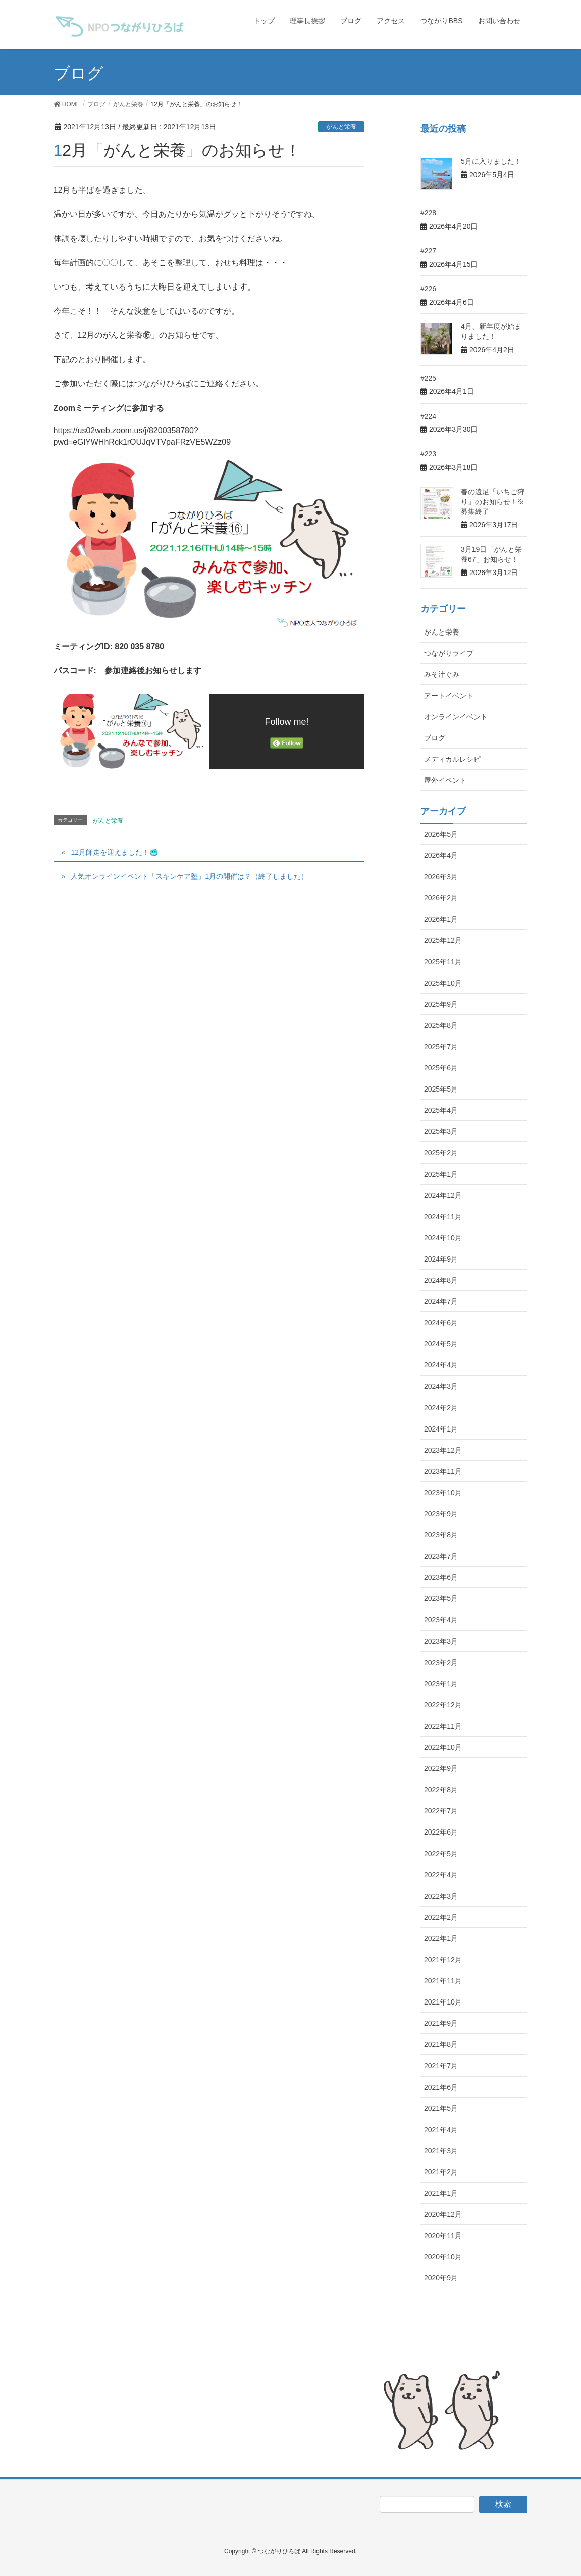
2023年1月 (441, 1684)
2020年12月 (443, 2214)
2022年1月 (441, 1938)
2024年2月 (441, 1408)
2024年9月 (441, 1259)
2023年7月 (441, 1556)
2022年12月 (443, 1705)
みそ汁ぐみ (441, 674)
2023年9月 (441, 1514)
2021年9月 (441, 2023)
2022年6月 (441, 1832)
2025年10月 (443, 983)
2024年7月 (441, 1301)
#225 (428, 378)
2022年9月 (441, 1768)
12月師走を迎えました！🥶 (114, 852)
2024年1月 (441, 1429)
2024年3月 (441, 1386)
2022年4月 (441, 1875)
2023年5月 (441, 1598)
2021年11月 (443, 1981)
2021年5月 (441, 2108)
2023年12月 (443, 1450)
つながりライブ (448, 653)
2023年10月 (443, 1493)
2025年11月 (443, 962)
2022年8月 (441, 1790)
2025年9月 (441, 1004)
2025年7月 (441, 1047)
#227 (428, 251)
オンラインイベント (456, 717)
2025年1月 (441, 1174)
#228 (428, 213)
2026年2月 (441, 898)
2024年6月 (441, 1323)
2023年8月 (441, 1535)
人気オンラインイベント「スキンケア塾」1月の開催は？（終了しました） (189, 876)
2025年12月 (443, 940)
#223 (428, 454)
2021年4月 (441, 2130)
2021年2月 (441, 2172)
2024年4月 (441, 1365)
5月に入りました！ (491, 161)
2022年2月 (441, 1917)
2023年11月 (443, 1471)
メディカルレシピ (452, 759)
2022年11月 (443, 1726)
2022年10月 (443, 1747)
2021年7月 (441, 2066)
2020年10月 (443, 2257)
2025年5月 (441, 1089)
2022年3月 (441, 1896)
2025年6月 (441, 1068)
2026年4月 (441, 855)
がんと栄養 (341, 126)
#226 (428, 288)
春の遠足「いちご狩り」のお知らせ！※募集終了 (492, 502)
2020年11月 (443, 2235)
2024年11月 (443, 1217)
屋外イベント (445, 780)
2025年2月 (441, 1153)
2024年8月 (441, 1280)
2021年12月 (443, 1960)
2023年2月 (441, 1662)
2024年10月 (443, 1238)
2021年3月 (441, 2151)
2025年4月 (441, 1110)
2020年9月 (441, 2278)
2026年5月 (441, 834)
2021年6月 (441, 2087)
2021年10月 (443, 2002)
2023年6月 (441, 1577)
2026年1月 (441, 919)
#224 (428, 416)
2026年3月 (441, 877)
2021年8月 (441, 2044)
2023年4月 (441, 1620)
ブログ (434, 738)
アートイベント (448, 696)
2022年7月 (441, 1811)
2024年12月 (443, 1195)
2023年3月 (441, 1641)
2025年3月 (441, 1131)
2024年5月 (441, 1344)
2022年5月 (441, 1854)
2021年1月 (441, 2193)
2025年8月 (441, 1025)
